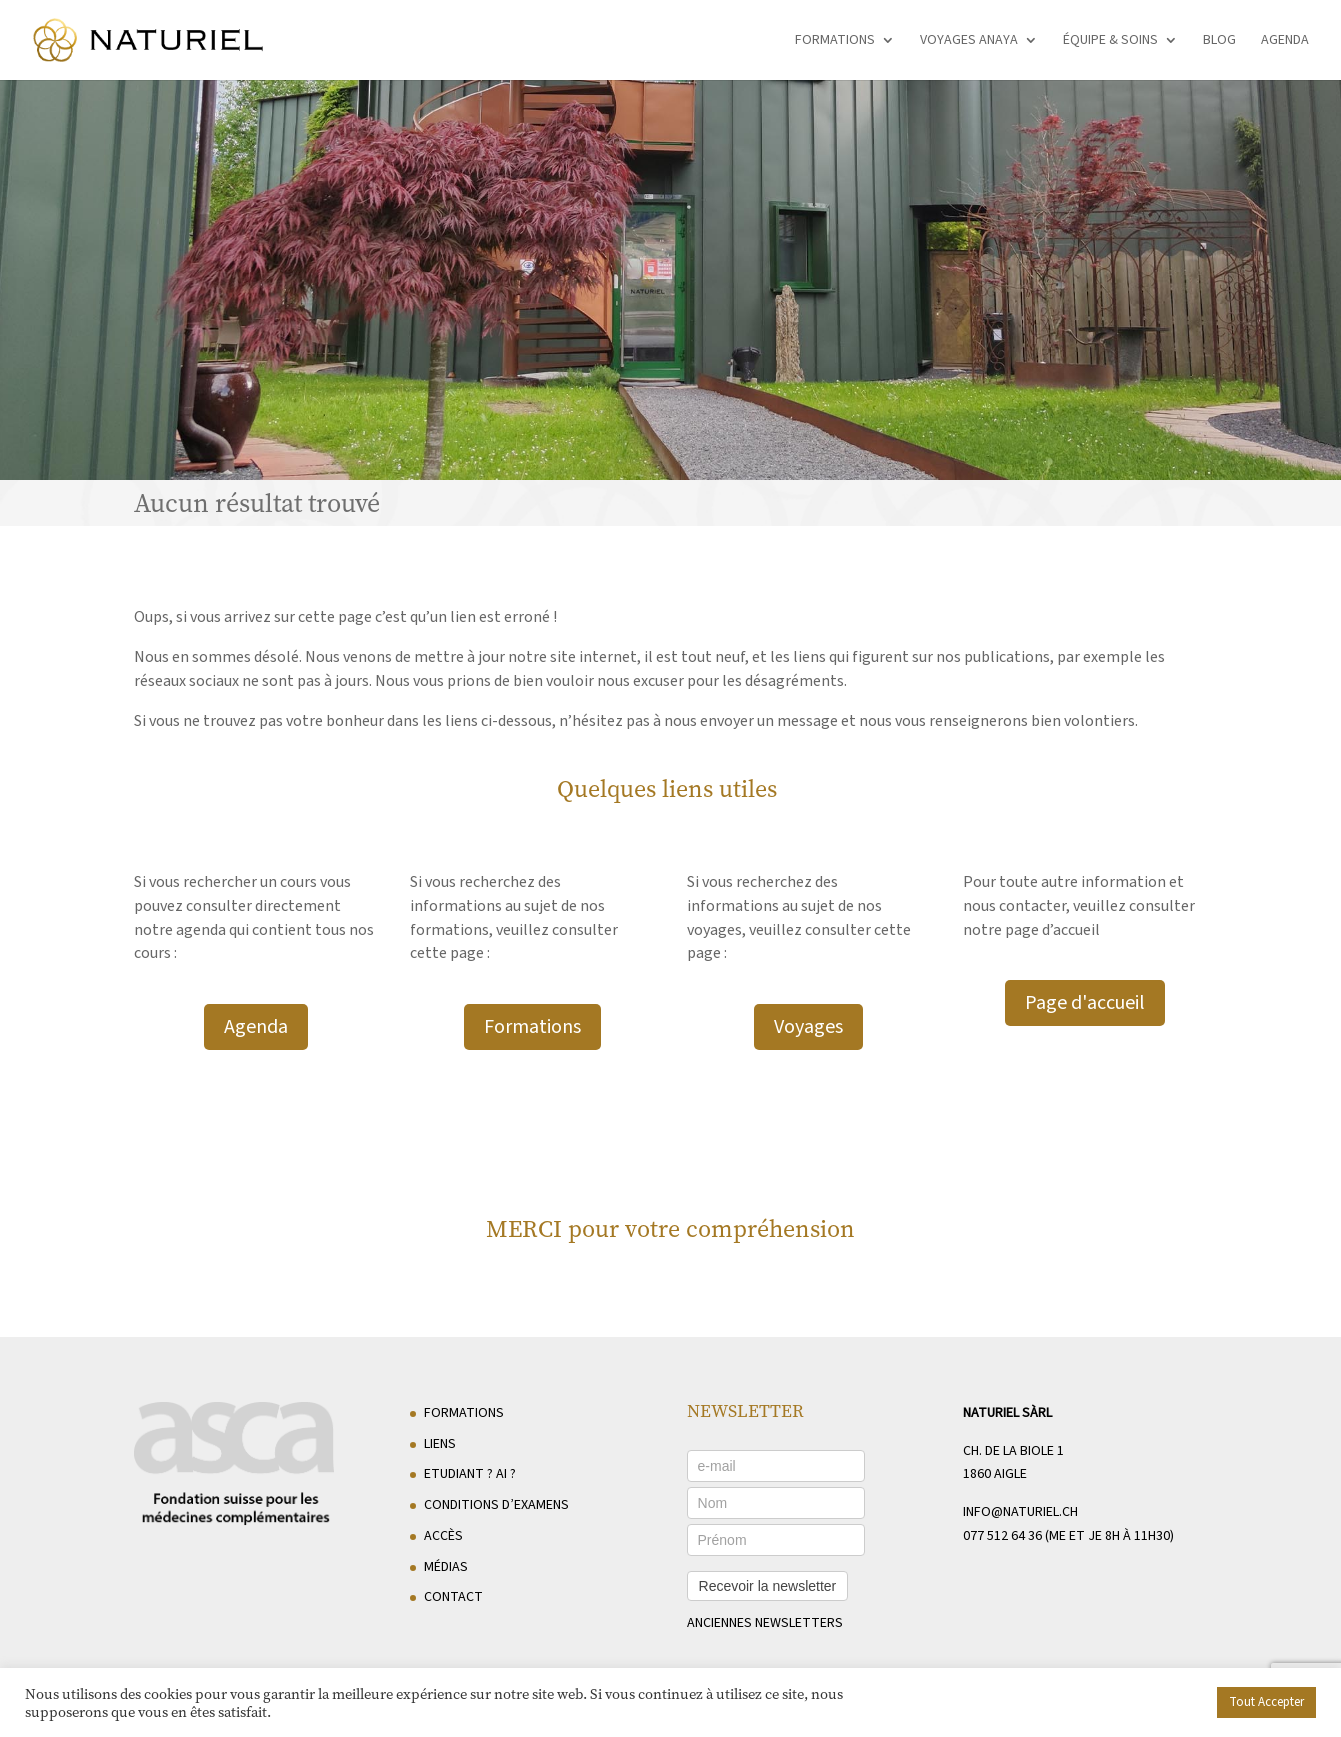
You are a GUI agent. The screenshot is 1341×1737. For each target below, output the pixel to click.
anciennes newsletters (765, 1623)
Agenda (1285, 41)
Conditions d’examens (496, 1505)
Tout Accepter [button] (1266, 1702)
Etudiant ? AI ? (470, 1474)
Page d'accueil (1085, 1003)
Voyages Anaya (969, 41)
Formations (835, 41)
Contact (453, 1597)
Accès (443, 1536)
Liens (440, 1444)
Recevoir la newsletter (768, 1586)
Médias (446, 1567)
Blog (1219, 41)
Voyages (808, 1027)
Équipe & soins (1110, 41)
